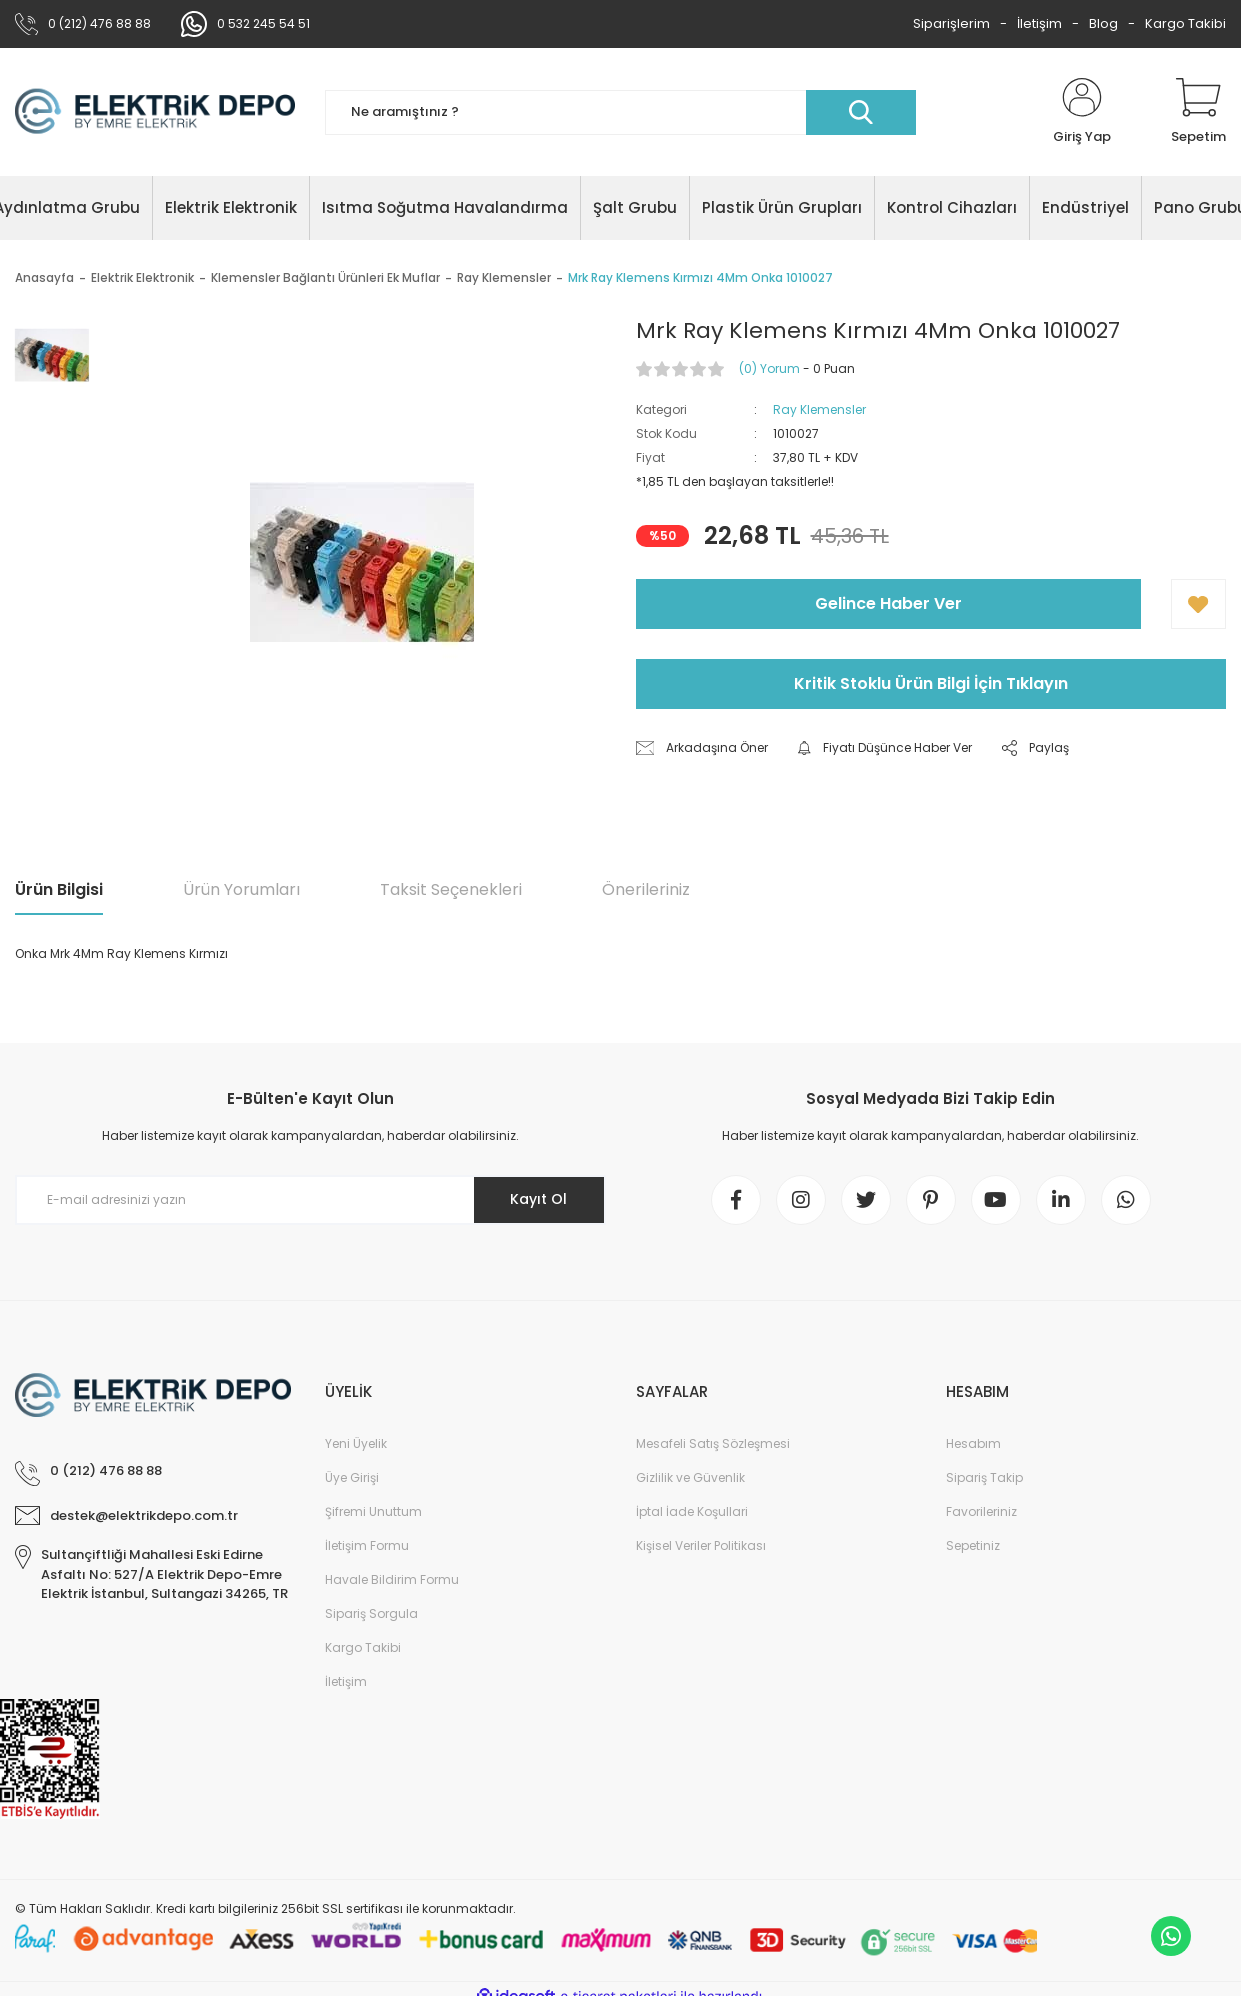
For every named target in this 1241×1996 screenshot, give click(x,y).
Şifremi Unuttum (373, 1511)
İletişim (1039, 23)
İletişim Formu (367, 1545)
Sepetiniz (973, 1545)
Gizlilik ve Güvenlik (690, 1477)
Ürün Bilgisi (59, 889)
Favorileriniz (981, 1511)
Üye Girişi (352, 1477)
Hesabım (973, 1443)
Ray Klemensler (819, 409)
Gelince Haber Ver (888, 603)
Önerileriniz (646, 889)
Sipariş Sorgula (371, 1613)
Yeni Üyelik (356, 1443)
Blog (1103, 23)
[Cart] (1198, 112)
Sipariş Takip (984, 1477)
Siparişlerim (951, 23)
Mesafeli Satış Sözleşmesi (713, 1443)
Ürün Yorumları (241, 889)
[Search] (620, 112)
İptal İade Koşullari (692, 1511)
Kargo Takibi (1185, 23)
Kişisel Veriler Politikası (701, 1545)
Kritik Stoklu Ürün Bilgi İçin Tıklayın (931, 683)
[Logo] (155, 111)
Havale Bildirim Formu (392, 1579)
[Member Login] (1082, 112)
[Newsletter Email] (310, 1200)
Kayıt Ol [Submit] (538, 1199)
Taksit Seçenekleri (451, 889)
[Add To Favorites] (1198, 604)
